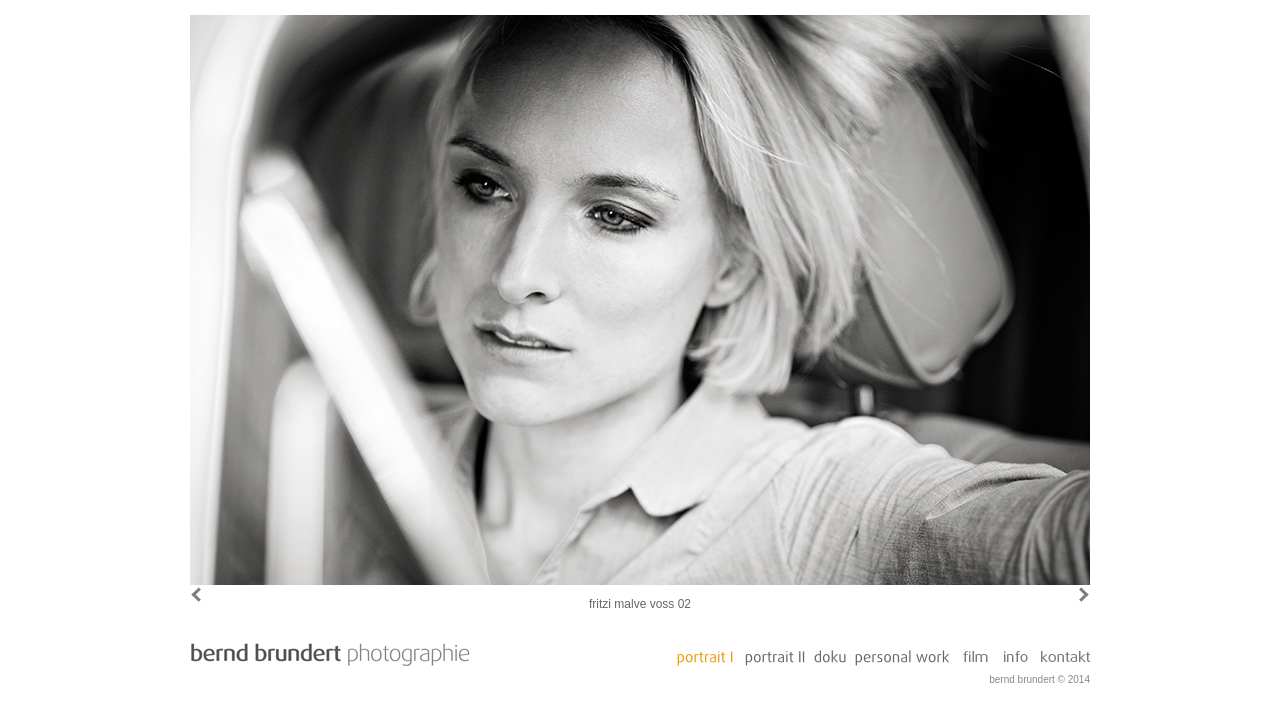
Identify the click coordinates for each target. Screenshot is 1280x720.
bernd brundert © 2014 (1039, 679)
